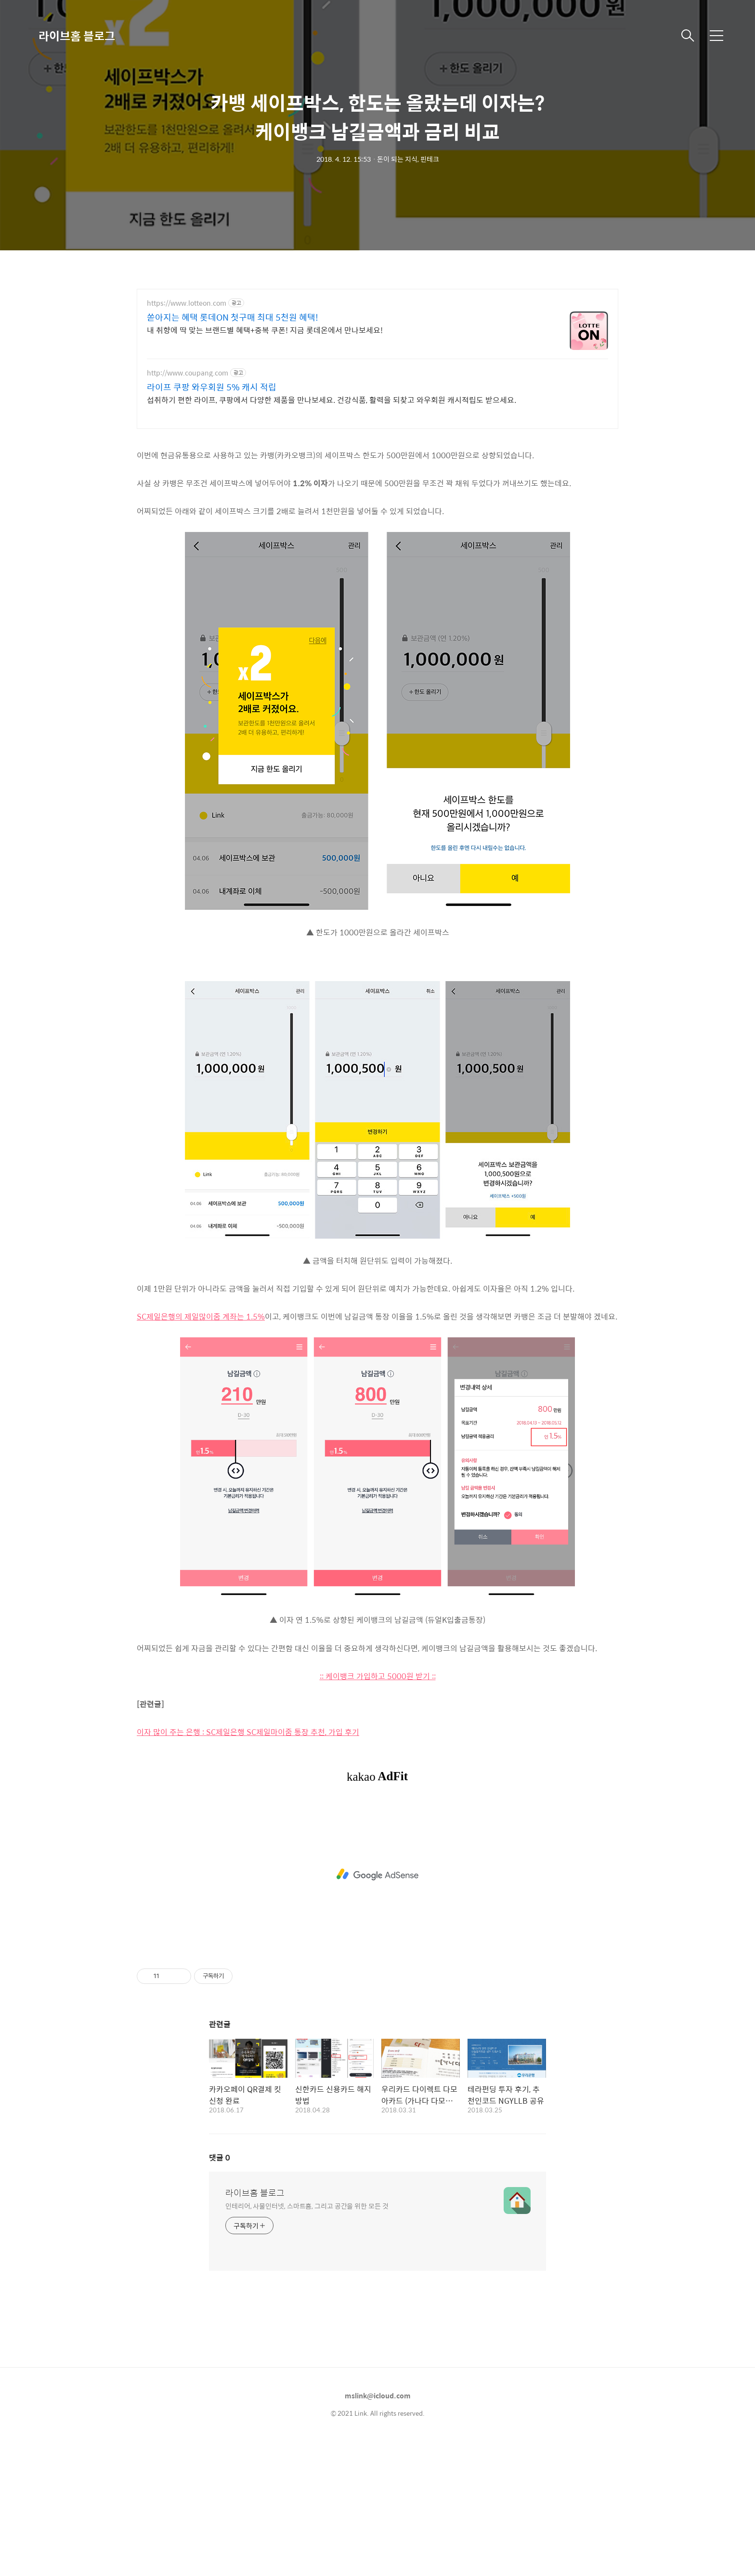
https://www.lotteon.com (186, 303)
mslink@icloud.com (378, 2530)
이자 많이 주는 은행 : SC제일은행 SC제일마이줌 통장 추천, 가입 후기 (248, 1867)
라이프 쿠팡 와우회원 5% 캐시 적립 (211, 387)
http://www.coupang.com (187, 373)
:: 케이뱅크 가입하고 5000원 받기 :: (378, 1811)
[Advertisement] (377, 506)
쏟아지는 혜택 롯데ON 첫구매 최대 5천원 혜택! (232, 317)
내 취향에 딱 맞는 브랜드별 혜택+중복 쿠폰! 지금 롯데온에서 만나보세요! (265, 330)
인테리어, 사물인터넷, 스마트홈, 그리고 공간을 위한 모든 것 (307, 2340)
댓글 (219, 2292)
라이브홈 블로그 (77, 35)
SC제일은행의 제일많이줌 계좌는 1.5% (201, 1451)
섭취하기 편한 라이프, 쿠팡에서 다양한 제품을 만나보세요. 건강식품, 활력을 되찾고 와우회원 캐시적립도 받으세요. (331, 399)
